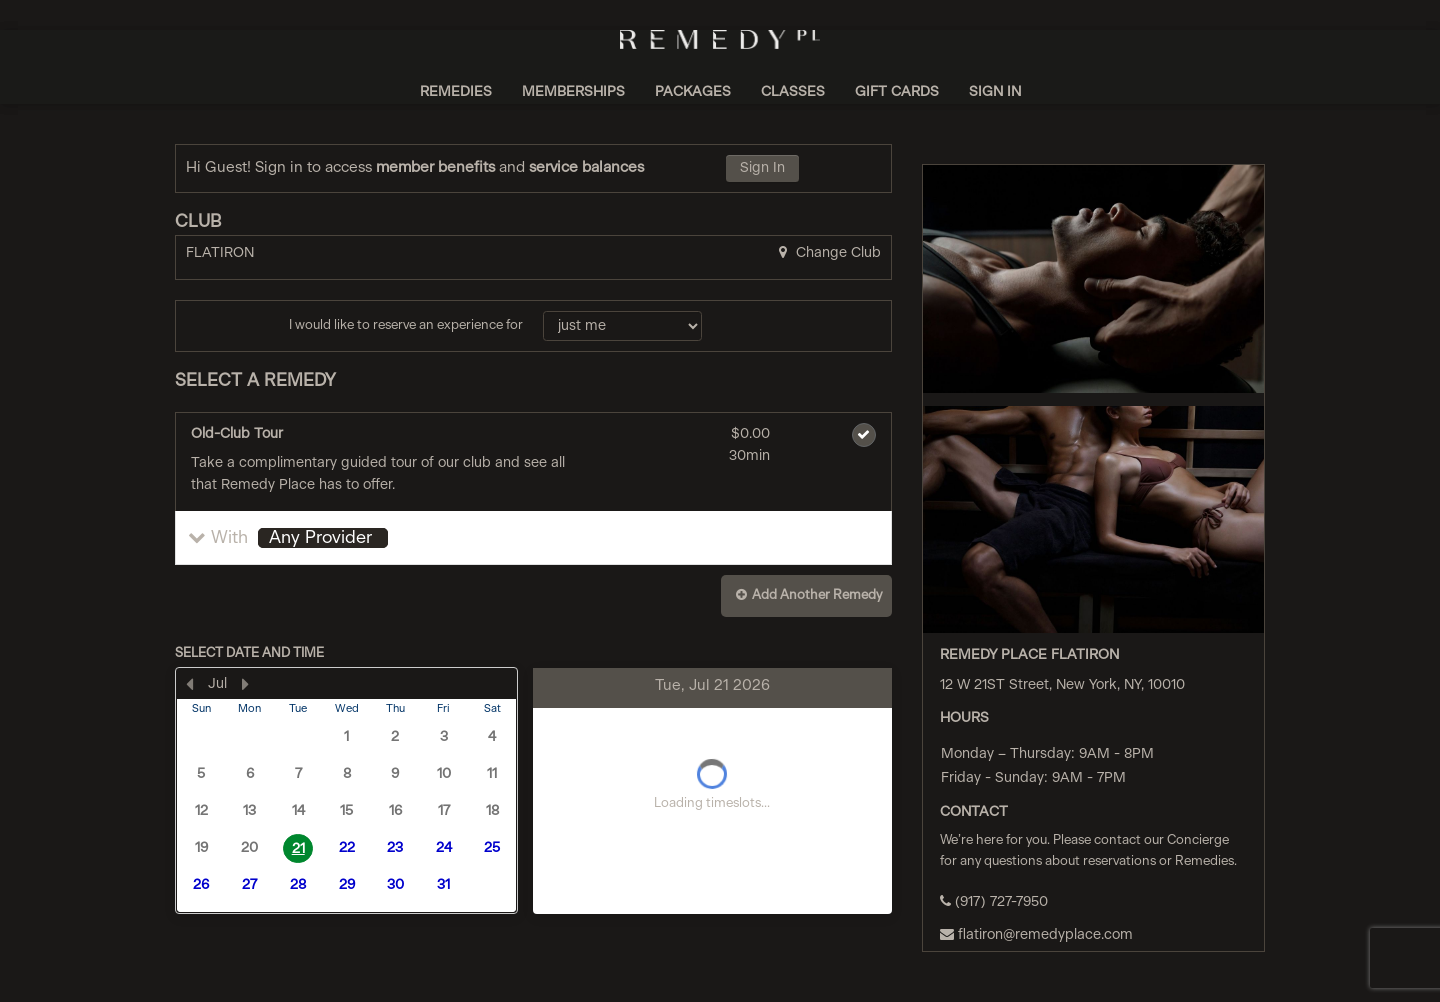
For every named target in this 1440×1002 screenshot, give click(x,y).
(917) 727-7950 (994, 901)
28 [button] (298, 885)
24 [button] (444, 848)
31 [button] (443, 885)
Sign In (762, 168)
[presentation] (346, 790)
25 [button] (492, 848)
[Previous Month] (189, 684)
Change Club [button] (836, 253)
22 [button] (347, 848)
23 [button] (395, 848)
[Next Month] (245, 684)
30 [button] (395, 885)
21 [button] (298, 849)
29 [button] (347, 885)
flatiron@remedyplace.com (1036, 934)
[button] (533, 538)
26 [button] (201, 885)
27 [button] (249, 885)
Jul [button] (217, 684)
